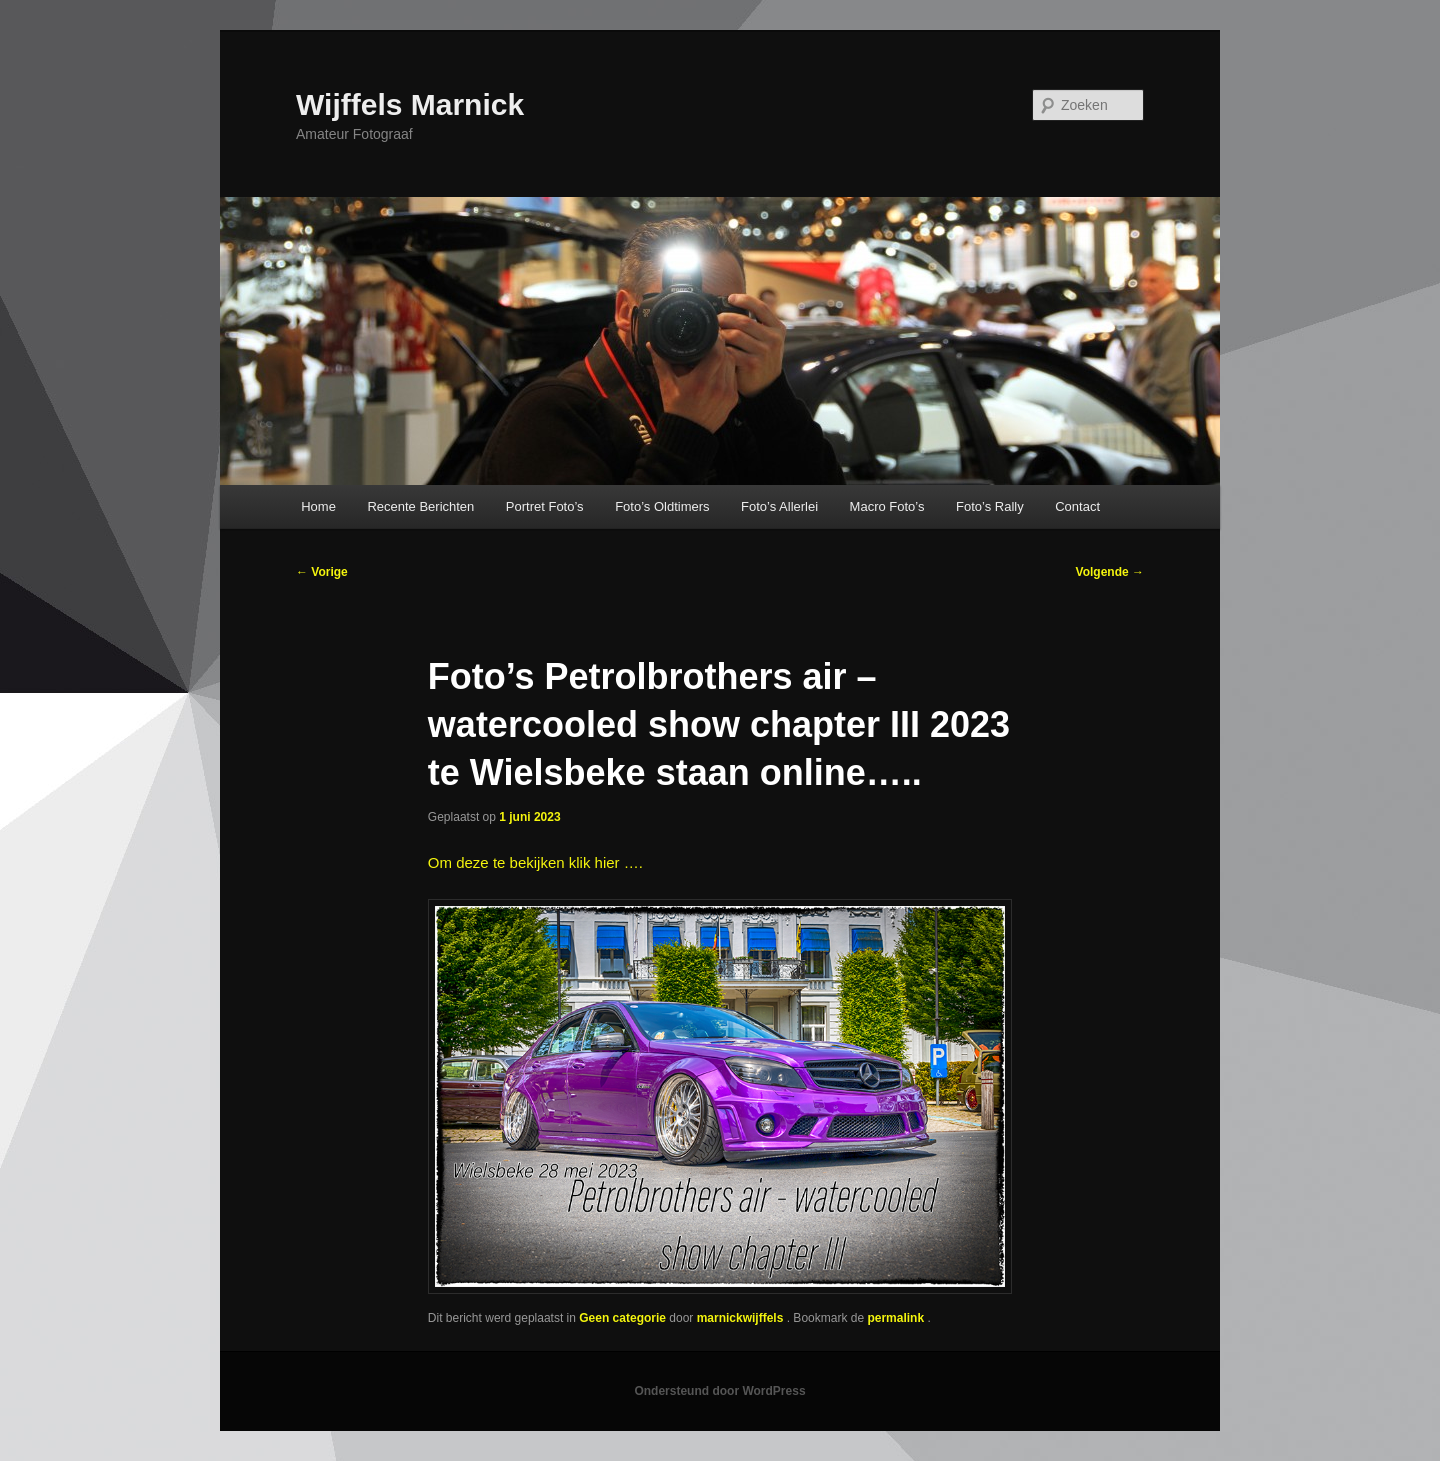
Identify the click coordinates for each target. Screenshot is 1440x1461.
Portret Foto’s (545, 506)
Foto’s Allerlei (779, 506)
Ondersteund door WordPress (719, 1391)
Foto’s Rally (990, 506)
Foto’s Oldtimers (662, 506)
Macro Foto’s (887, 506)
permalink (897, 1318)
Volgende (1110, 572)
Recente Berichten (420, 506)
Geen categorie (622, 1318)
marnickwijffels (742, 1318)
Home (318, 506)
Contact (1077, 506)
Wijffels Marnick (410, 104)
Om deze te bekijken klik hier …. (535, 862)
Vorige (322, 572)
